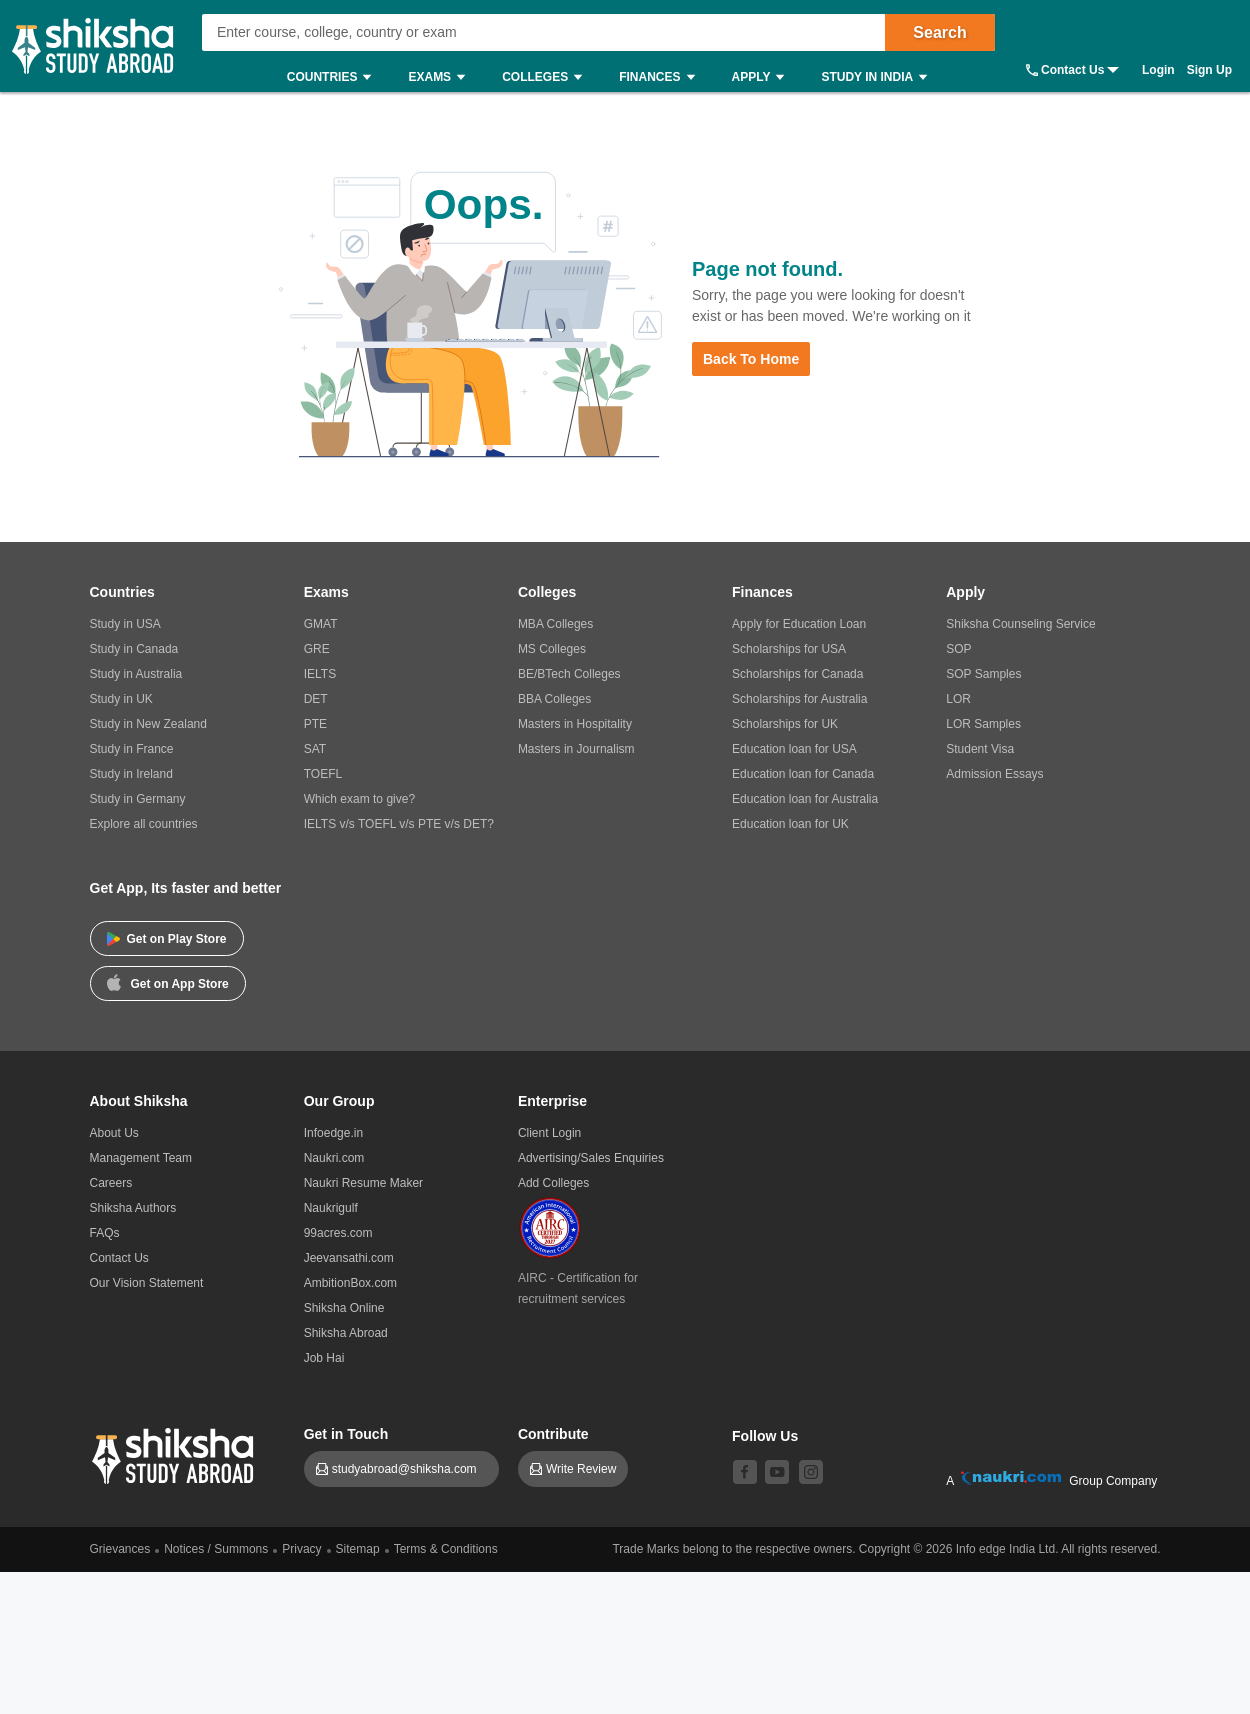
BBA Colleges (554, 699)
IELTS (320, 674)
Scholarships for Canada (797, 674)
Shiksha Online (344, 1308)
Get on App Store (168, 982)
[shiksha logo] (175, 1453)
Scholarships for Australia (799, 699)
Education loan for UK (790, 824)
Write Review (581, 1469)
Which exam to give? (359, 799)
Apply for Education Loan (799, 624)
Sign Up (1209, 70)
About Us (114, 1133)
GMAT (321, 624)
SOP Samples (983, 674)
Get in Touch (346, 1434)
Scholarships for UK (785, 724)
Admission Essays (994, 774)
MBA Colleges (555, 624)
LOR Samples (983, 724)
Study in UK (121, 699)
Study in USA (125, 624)
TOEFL (323, 774)
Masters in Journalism (576, 749)
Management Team (141, 1158)
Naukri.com (334, 1158)
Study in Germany (138, 799)
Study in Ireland (131, 774)
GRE (317, 649)
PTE (315, 724)
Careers (111, 1183)
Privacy (301, 1549)
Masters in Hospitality (575, 724)
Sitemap (358, 1549)
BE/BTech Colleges (569, 674)
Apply (763, 77)
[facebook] (745, 1472)
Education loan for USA (794, 749)
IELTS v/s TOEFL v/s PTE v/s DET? (399, 824)
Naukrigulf (331, 1208)
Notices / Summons (216, 1549)
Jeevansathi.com (349, 1258)
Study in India (879, 77)
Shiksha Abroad (346, 1333)
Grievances (120, 1549)
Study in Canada (134, 649)
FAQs (105, 1233)
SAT (315, 749)
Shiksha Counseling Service (1020, 624)
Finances (661, 77)
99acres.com (338, 1233)
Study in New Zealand (148, 724)
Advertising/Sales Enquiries (591, 1158)
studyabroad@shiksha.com (409, 1469)
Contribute (553, 1434)
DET (316, 699)
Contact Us (1072, 70)
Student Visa (980, 749)
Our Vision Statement (147, 1283)
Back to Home (751, 359)
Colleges (547, 77)
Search (939, 32)
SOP (958, 649)
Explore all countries (144, 824)
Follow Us (765, 1436)
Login (1158, 70)
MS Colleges (552, 649)
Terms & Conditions (446, 1549)
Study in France (132, 749)
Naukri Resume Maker (363, 1183)
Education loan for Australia (805, 799)
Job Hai (324, 1358)
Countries (334, 77)
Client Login (549, 1133)
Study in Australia (136, 674)
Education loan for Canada (803, 774)
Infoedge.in (333, 1133)
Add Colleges (553, 1183)
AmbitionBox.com (350, 1283)
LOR (958, 699)
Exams (441, 77)
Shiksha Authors (133, 1208)
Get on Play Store (167, 939)
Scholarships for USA (789, 649)
